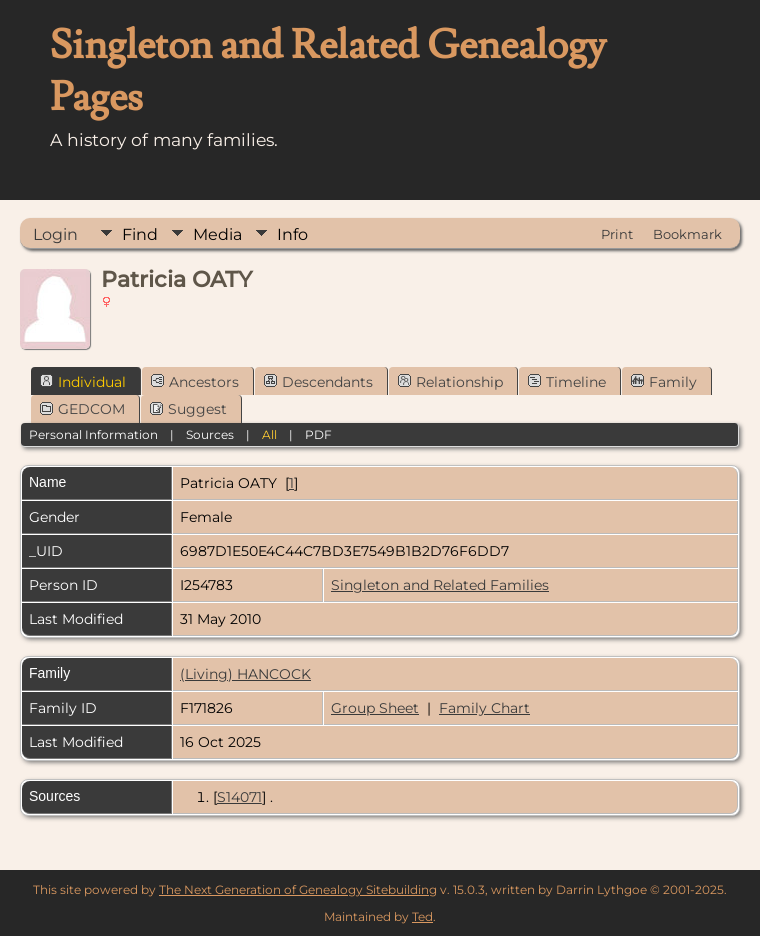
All (269, 434)
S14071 (239, 797)
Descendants (318, 382)
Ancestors (195, 382)
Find (140, 234)
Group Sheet (375, 708)
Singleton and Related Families (440, 585)
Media (217, 234)
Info (292, 234)
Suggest (188, 409)
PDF (318, 434)
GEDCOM (82, 409)
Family (664, 382)
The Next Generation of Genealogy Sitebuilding (298, 889)
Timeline (567, 382)
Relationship (450, 382)
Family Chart (484, 708)
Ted (422, 916)
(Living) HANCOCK (245, 674)
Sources (210, 434)
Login (55, 234)
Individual (83, 382)
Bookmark (687, 234)
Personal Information (93, 434)
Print (617, 234)
